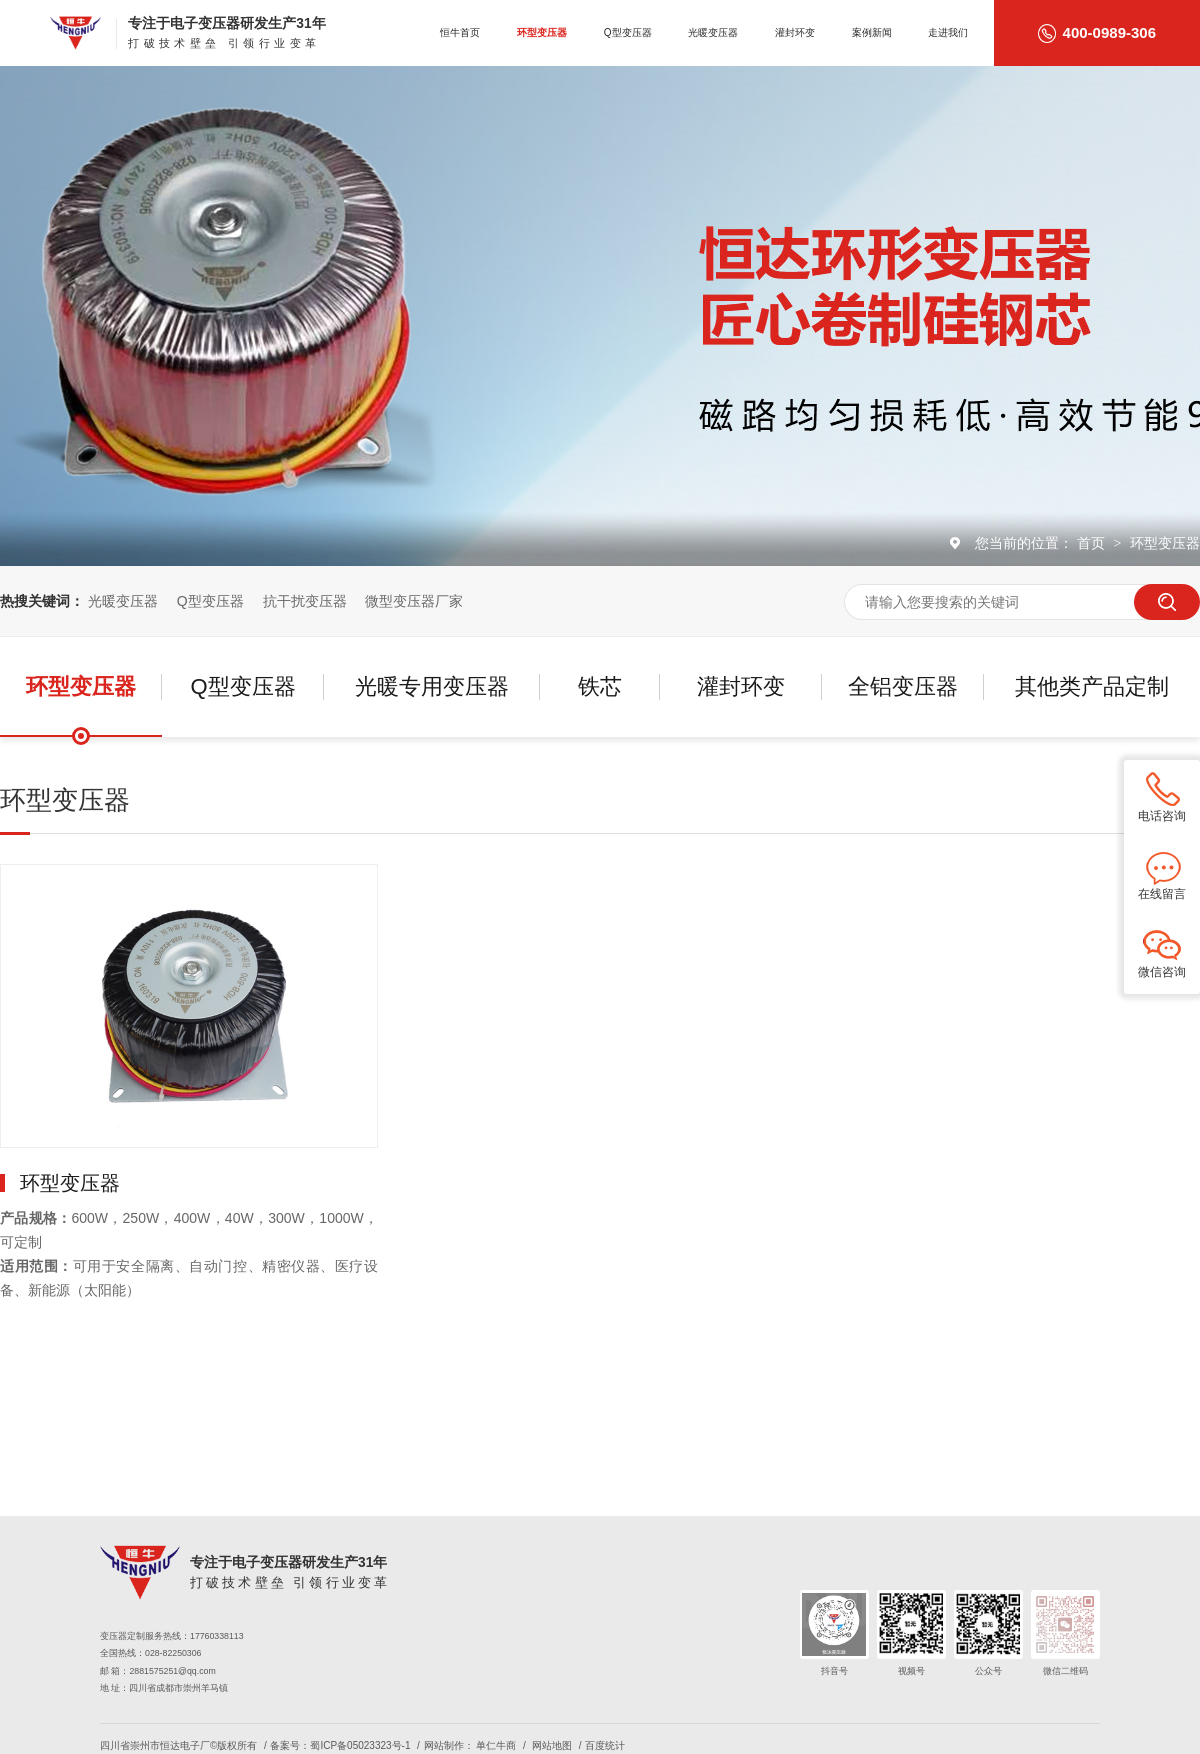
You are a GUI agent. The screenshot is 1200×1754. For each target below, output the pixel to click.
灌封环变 (795, 32)
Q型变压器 (628, 32)
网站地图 (552, 1745)
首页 (1093, 543)
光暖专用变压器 (432, 686)
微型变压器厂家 (414, 601)
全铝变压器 (903, 686)
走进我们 (948, 32)
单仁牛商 (496, 1745)
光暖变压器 (713, 32)
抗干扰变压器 (305, 601)
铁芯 (600, 686)
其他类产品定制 (1092, 686)
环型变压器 (542, 32)
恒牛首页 (460, 32)
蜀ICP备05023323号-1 (360, 1745)
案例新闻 (872, 32)
